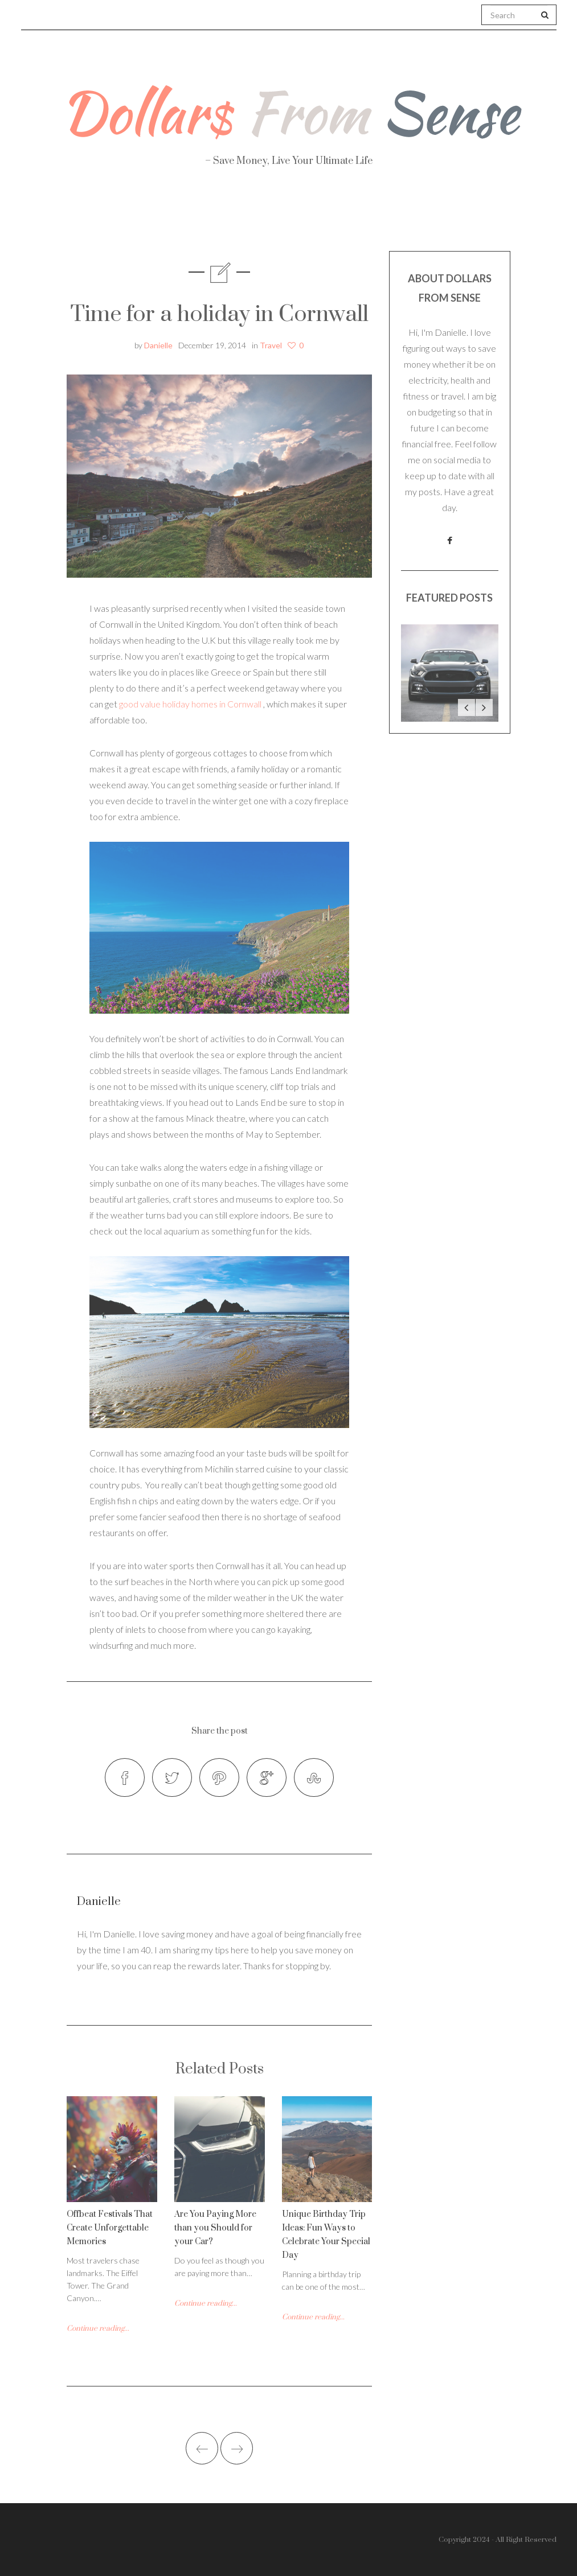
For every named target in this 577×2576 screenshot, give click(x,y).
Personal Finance (240, 217)
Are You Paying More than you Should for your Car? (215, 2228)
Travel (344, 217)
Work (416, 217)
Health (136, 217)
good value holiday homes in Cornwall (190, 703)
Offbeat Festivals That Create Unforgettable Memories (110, 2228)
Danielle (158, 345)
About (61, 217)
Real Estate (504, 217)
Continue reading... (98, 2328)
